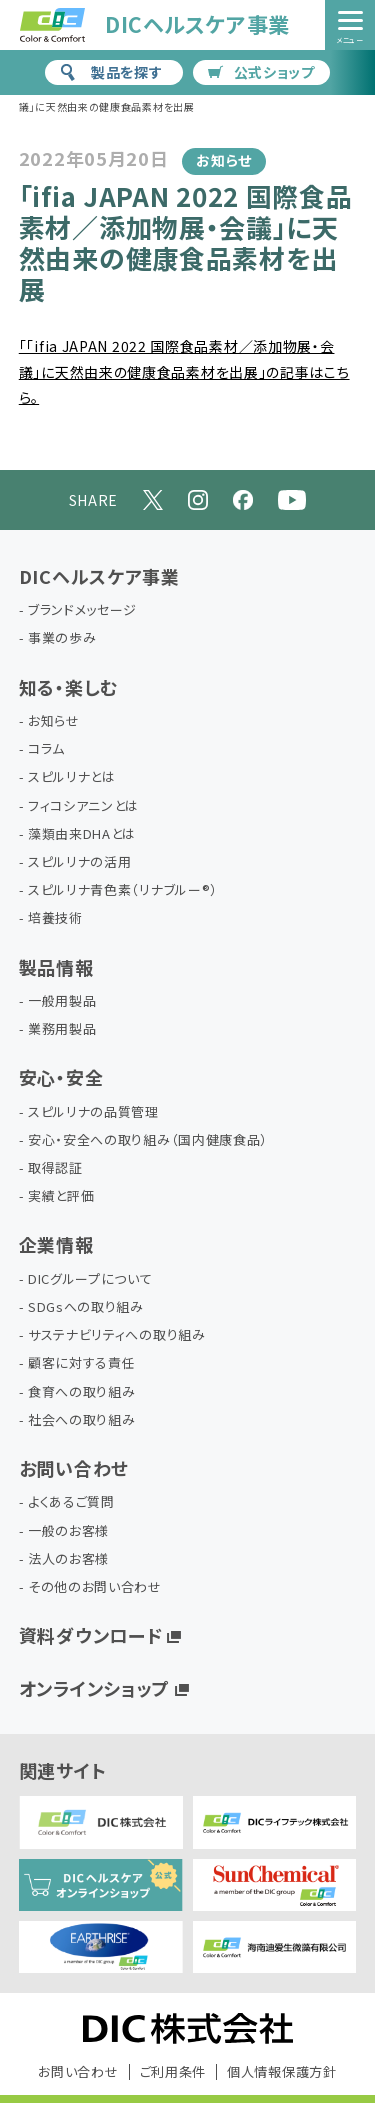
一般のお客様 (68, 1531)
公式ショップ (261, 72)
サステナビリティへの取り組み (117, 1335)
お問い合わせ (74, 1468)
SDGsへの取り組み (86, 1307)
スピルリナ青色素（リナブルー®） (123, 890)
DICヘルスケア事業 (99, 576)
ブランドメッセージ (82, 610)
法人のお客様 (68, 1559)
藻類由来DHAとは (82, 834)
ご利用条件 (173, 2071)
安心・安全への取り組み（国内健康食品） (148, 1140)
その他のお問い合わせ (95, 1587)
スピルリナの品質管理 (93, 1112)
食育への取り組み (82, 1392)
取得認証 (55, 1168)
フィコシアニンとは (83, 806)
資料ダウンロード (91, 1635)
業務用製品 (62, 1029)
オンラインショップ (94, 1688)
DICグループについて (90, 1279)
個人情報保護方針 (282, 2071)
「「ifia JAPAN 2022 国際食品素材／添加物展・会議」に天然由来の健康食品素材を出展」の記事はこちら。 (184, 371)
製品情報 (56, 967)
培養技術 (55, 918)
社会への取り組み (82, 1420)
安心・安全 (61, 1077)
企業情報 (56, 1244)
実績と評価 (61, 1196)
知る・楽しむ (68, 687)
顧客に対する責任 (82, 1363)
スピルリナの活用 (80, 862)
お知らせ (54, 721)
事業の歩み (62, 638)
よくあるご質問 (71, 1502)
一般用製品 (62, 1001)
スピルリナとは (72, 777)
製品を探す (111, 72)
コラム (46, 749)
